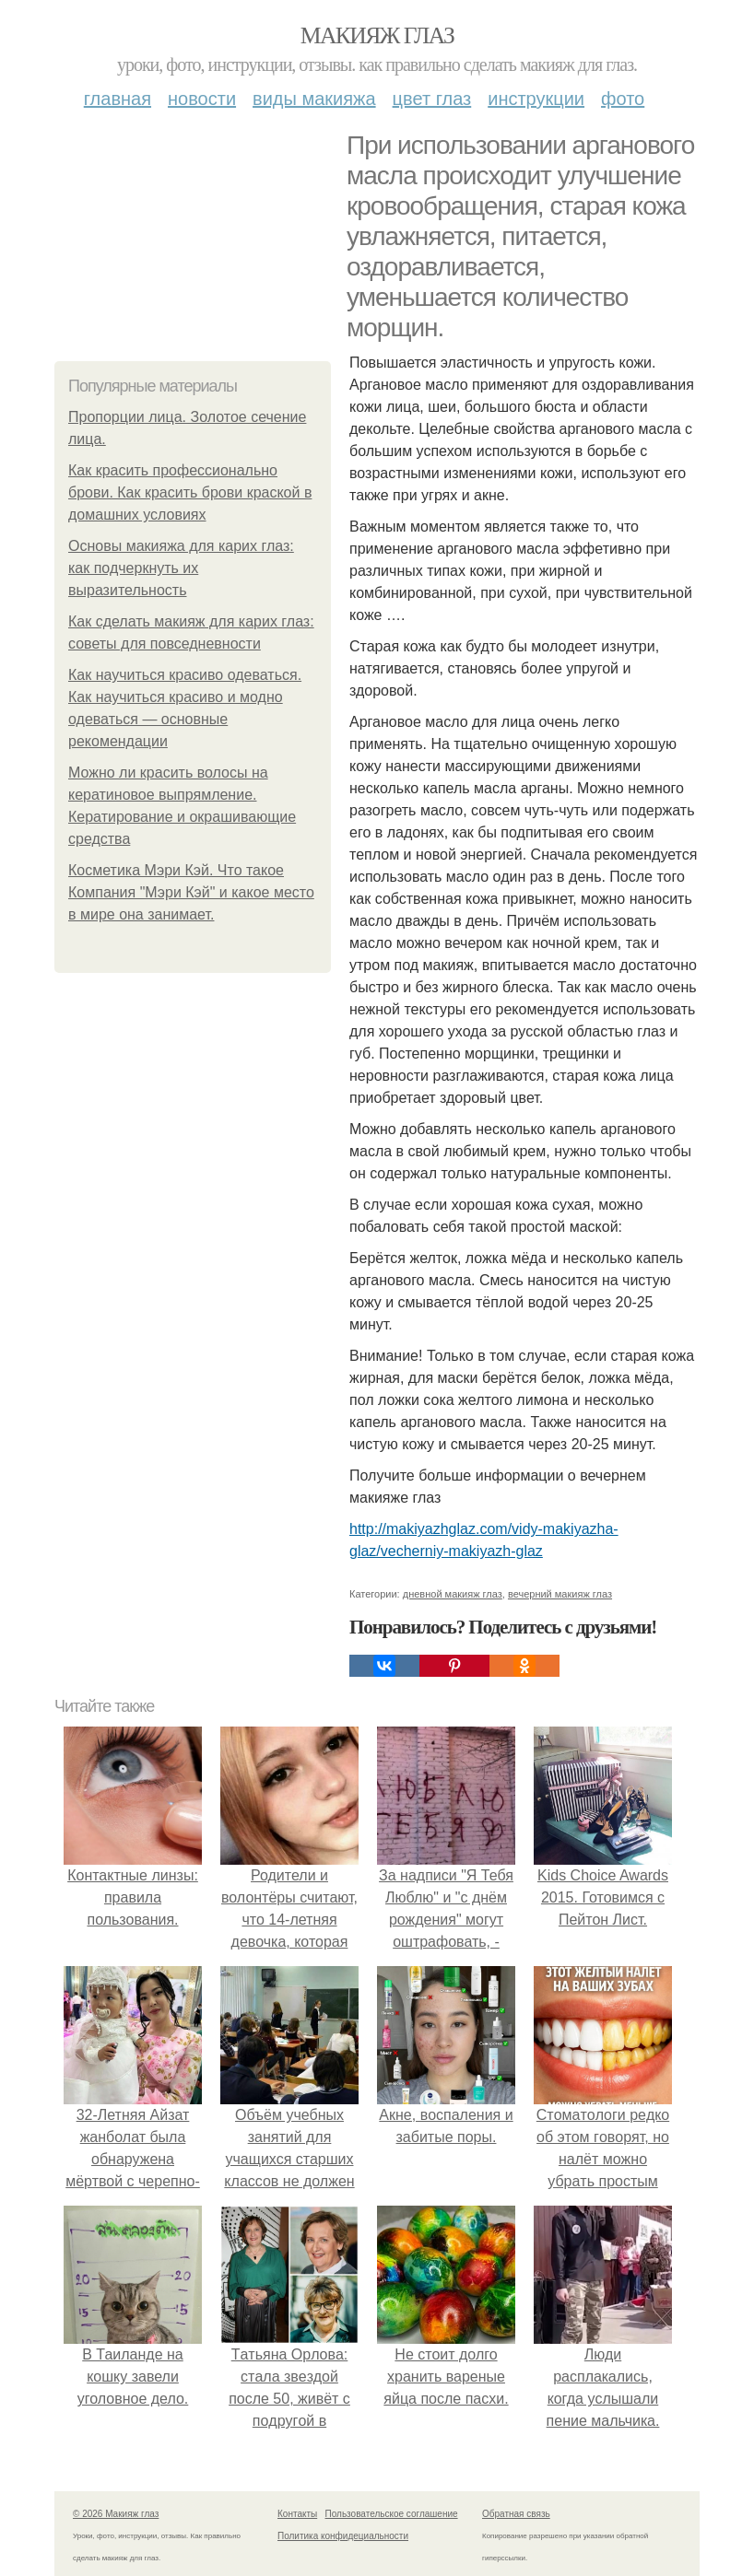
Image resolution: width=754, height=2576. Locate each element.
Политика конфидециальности (342, 2536)
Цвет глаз (432, 98)
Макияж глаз (377, 35)
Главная (117, 98)
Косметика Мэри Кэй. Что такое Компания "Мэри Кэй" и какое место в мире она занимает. (191, 892)
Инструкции (536, 98)
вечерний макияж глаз (560, 1593)
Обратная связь (516, 2514)
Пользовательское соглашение (391, 2514)
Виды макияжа (314, 98)
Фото (622, 98)
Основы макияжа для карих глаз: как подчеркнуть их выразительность (181, 568)
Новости (202, 98)
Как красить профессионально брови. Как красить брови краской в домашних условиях (190, 492)
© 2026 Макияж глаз (116, 2514)
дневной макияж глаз (452, 1593)
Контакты (297, 2514)
